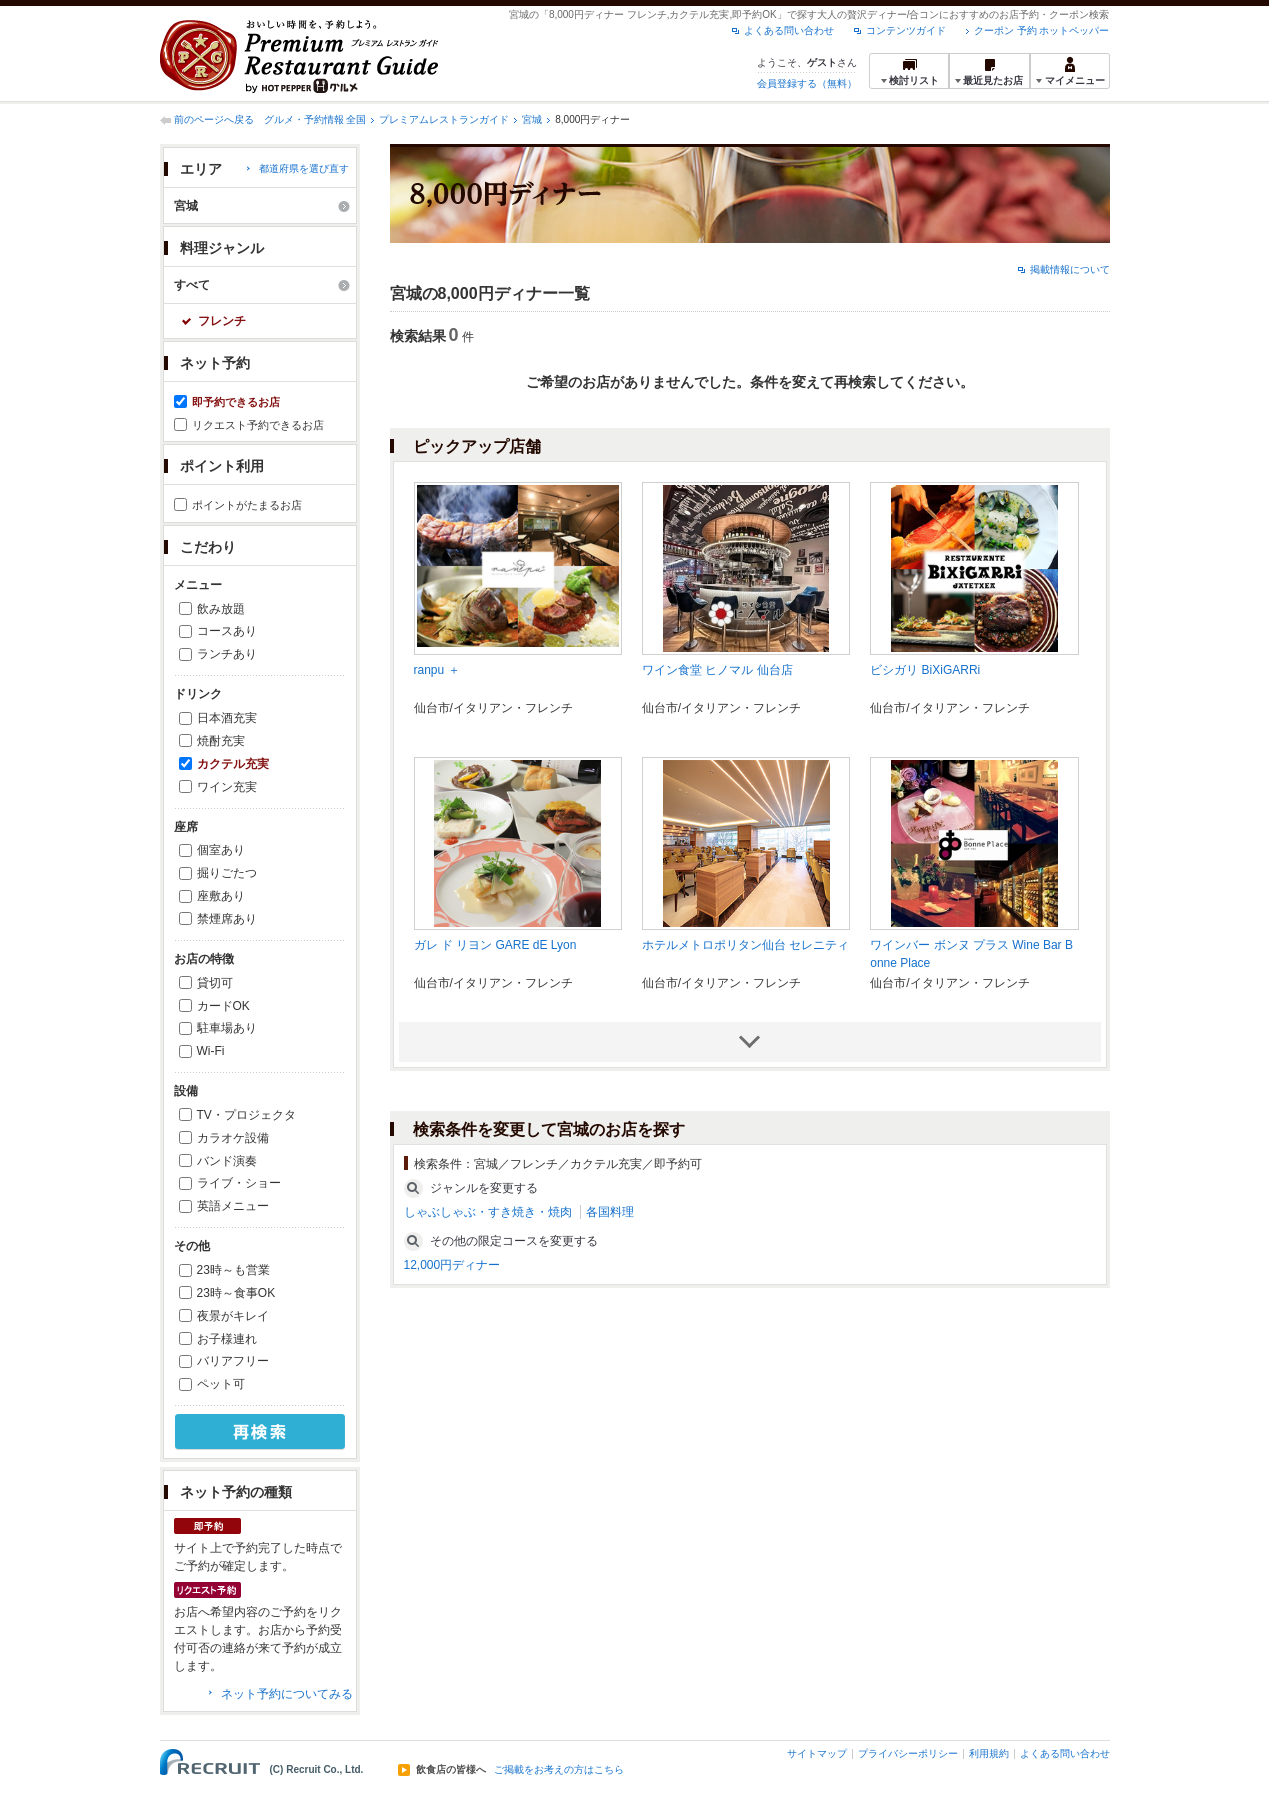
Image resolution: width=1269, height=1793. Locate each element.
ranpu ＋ (437, 670)
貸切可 (215, 983)
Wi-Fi (211, 1051)
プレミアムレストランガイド (444, 119)
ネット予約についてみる (287, 1694)
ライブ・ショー (239, 1183)
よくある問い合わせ (789, 30)
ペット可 (221, 1384)
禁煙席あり (227, 919)
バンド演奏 (227, 1161)
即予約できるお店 (236, 402)
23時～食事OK (236, 1293)
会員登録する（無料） (807, 83)
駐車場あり (227, 1028)
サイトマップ (817, 1753)
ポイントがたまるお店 (247, 505)
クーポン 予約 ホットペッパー (1042, 30)
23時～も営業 (233, 1270)
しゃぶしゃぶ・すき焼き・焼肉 (488, 1212)
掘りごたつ (227, 873)
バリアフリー (233, 1361)
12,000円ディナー (452, 1265)
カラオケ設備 (233, 1138)
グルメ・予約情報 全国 (315, 119)
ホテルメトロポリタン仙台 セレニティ (745, 945)
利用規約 (989, 1753)
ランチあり (227, 654)
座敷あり (221, 896)
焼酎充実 (221, 741)
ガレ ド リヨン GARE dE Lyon (495, 945)
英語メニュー (233, 1206)
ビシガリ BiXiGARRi (925, 670)
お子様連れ (227, 1339)
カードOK (223, 1006)
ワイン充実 (227, 787)
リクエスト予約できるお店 (258, 425)
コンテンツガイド (906, 30)
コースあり (227, 631)
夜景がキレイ (233, 1316)
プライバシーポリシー (908, 1753)
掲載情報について (1070, 269)
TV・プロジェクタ (246, 1115)
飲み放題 (221, 609)
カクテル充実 (233, 764)
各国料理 (610, 1212)
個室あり (221, 850)
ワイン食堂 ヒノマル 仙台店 (717, 670)
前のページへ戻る (214, 119)
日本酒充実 (227, 718)
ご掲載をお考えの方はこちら (559, 1770)
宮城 (532, 119)
